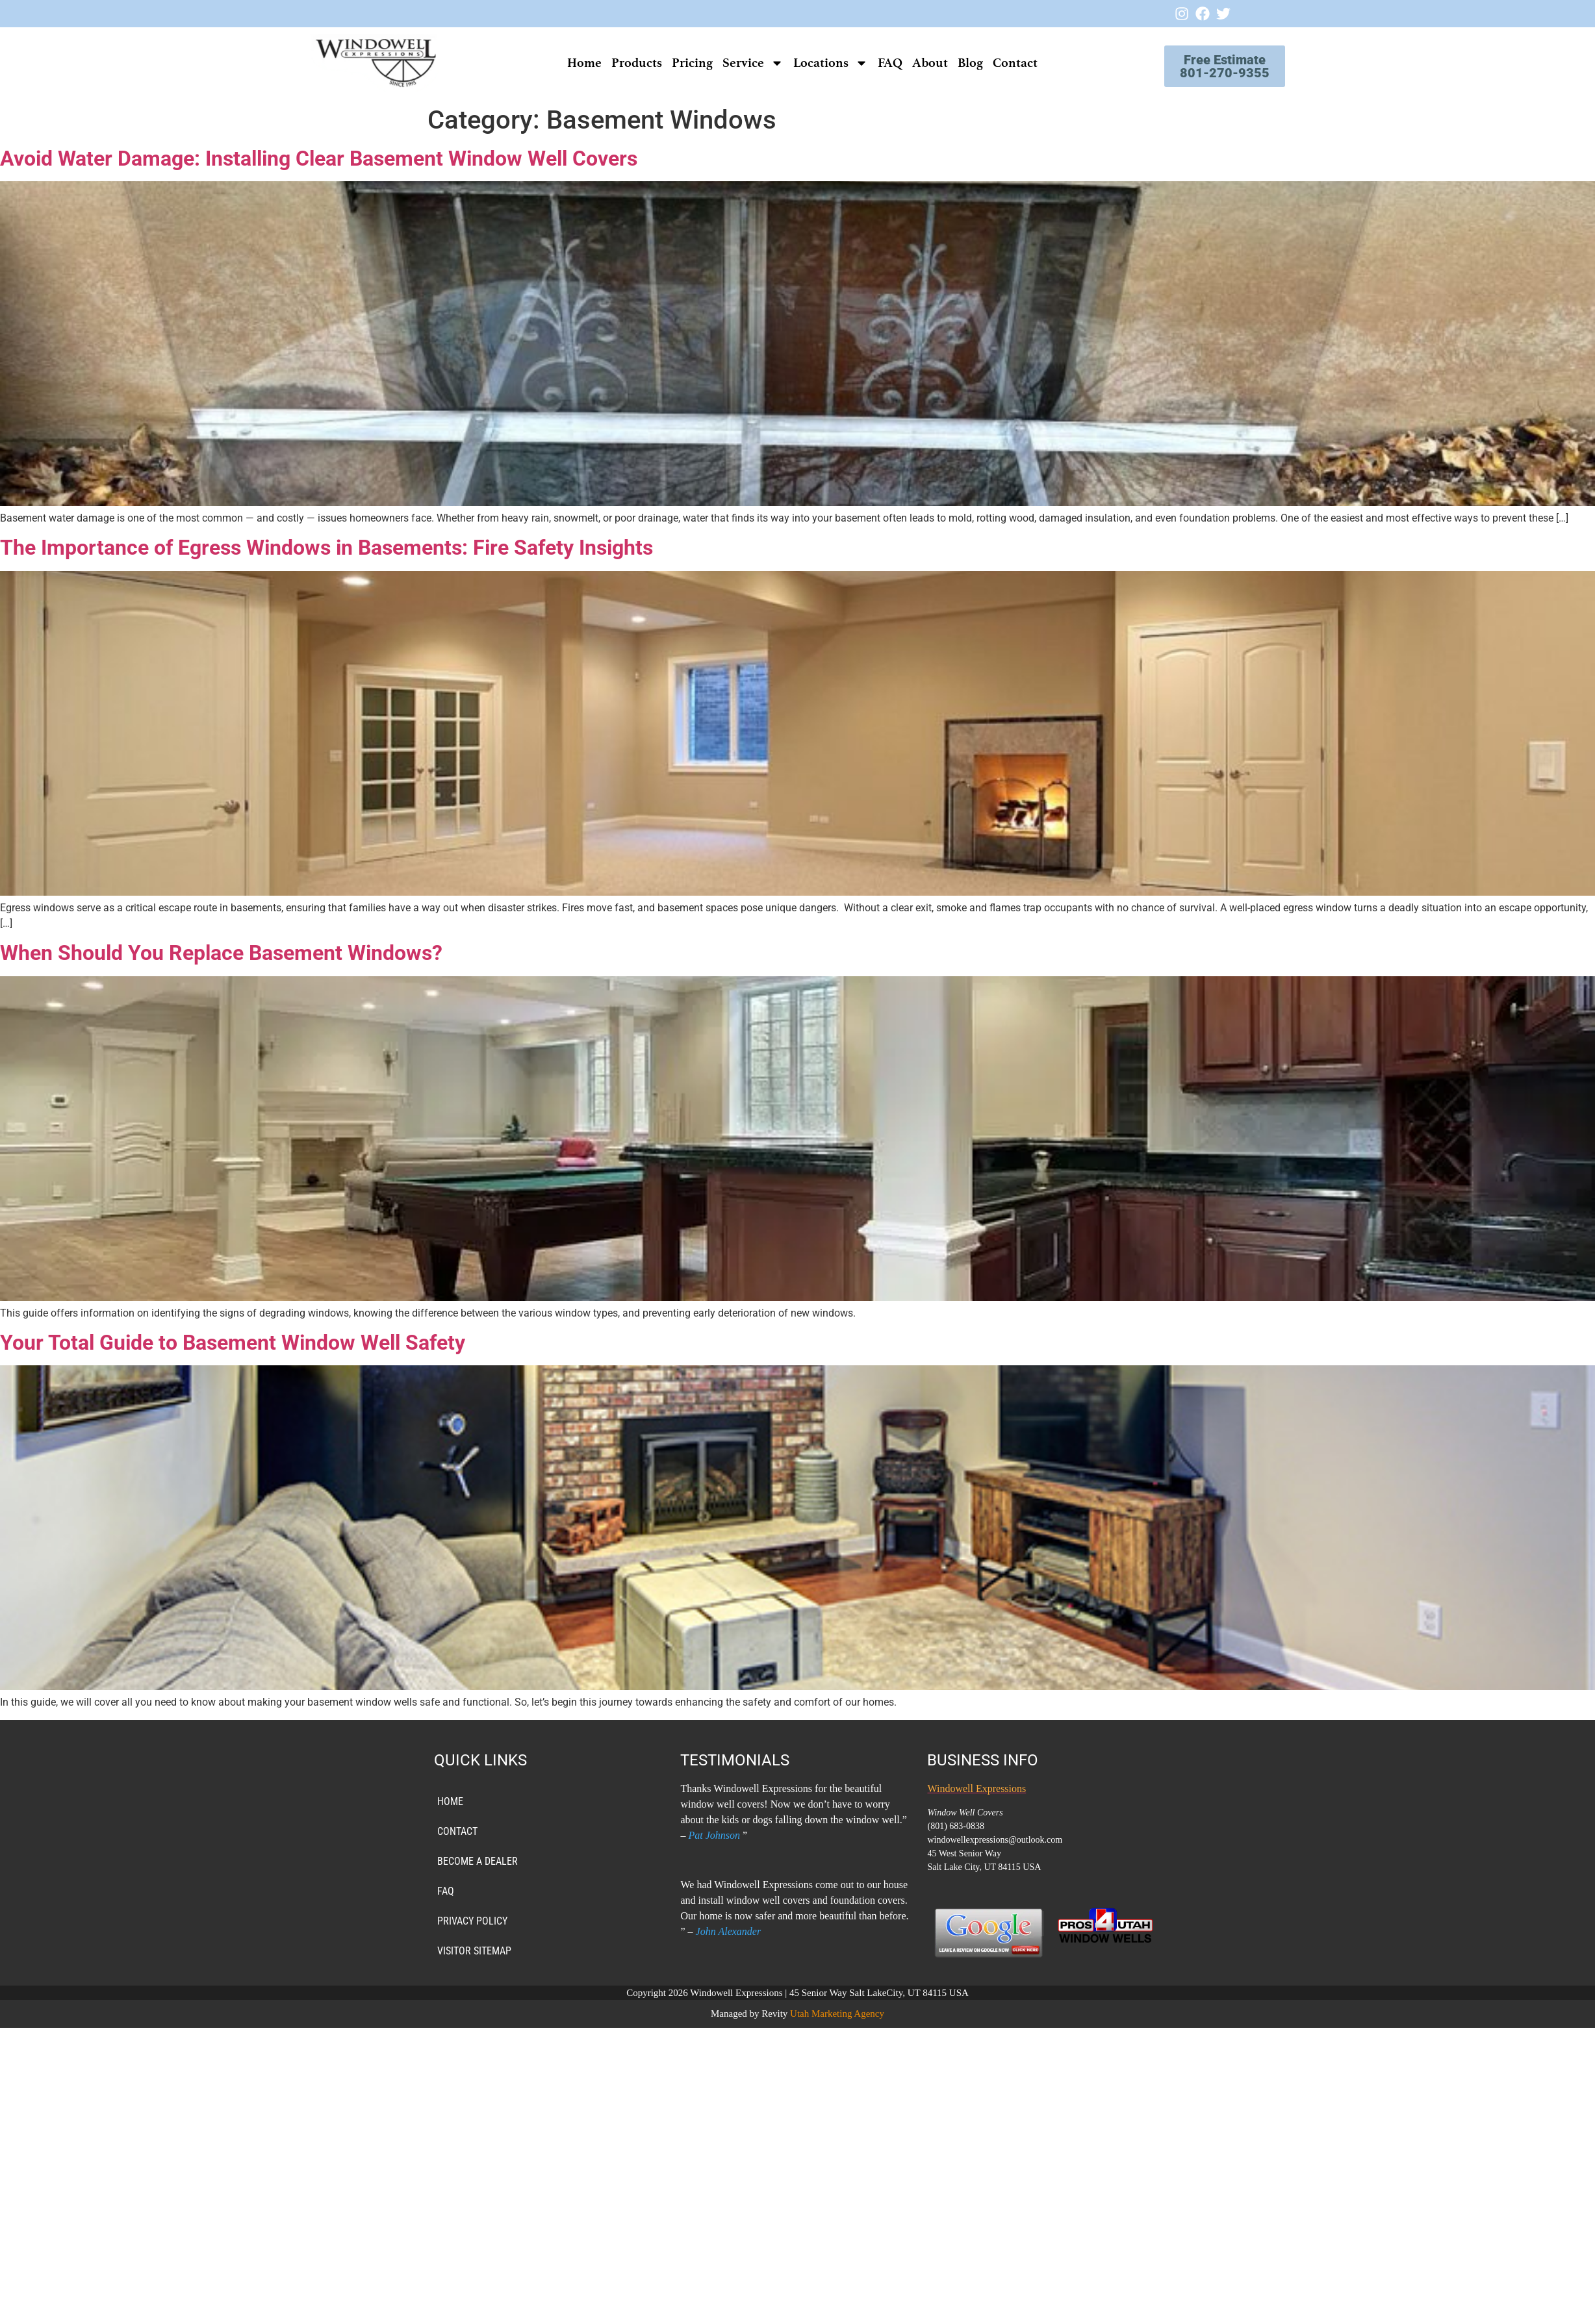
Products (636, 63)
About (930, 63)
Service (753, 63)
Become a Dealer (477, 1861)
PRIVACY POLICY (472, 1921)
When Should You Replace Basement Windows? (221, 953)
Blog (970, 63)
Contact (1015, 63)
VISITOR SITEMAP (474, 1951)
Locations (830, 63)
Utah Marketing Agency (837, 2013)
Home (584, 63)
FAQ (890, 63)
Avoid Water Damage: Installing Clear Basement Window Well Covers (318, 158)
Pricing (692, 63)
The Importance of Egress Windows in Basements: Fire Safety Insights (326, 547)
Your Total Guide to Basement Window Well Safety (232, 1342)
